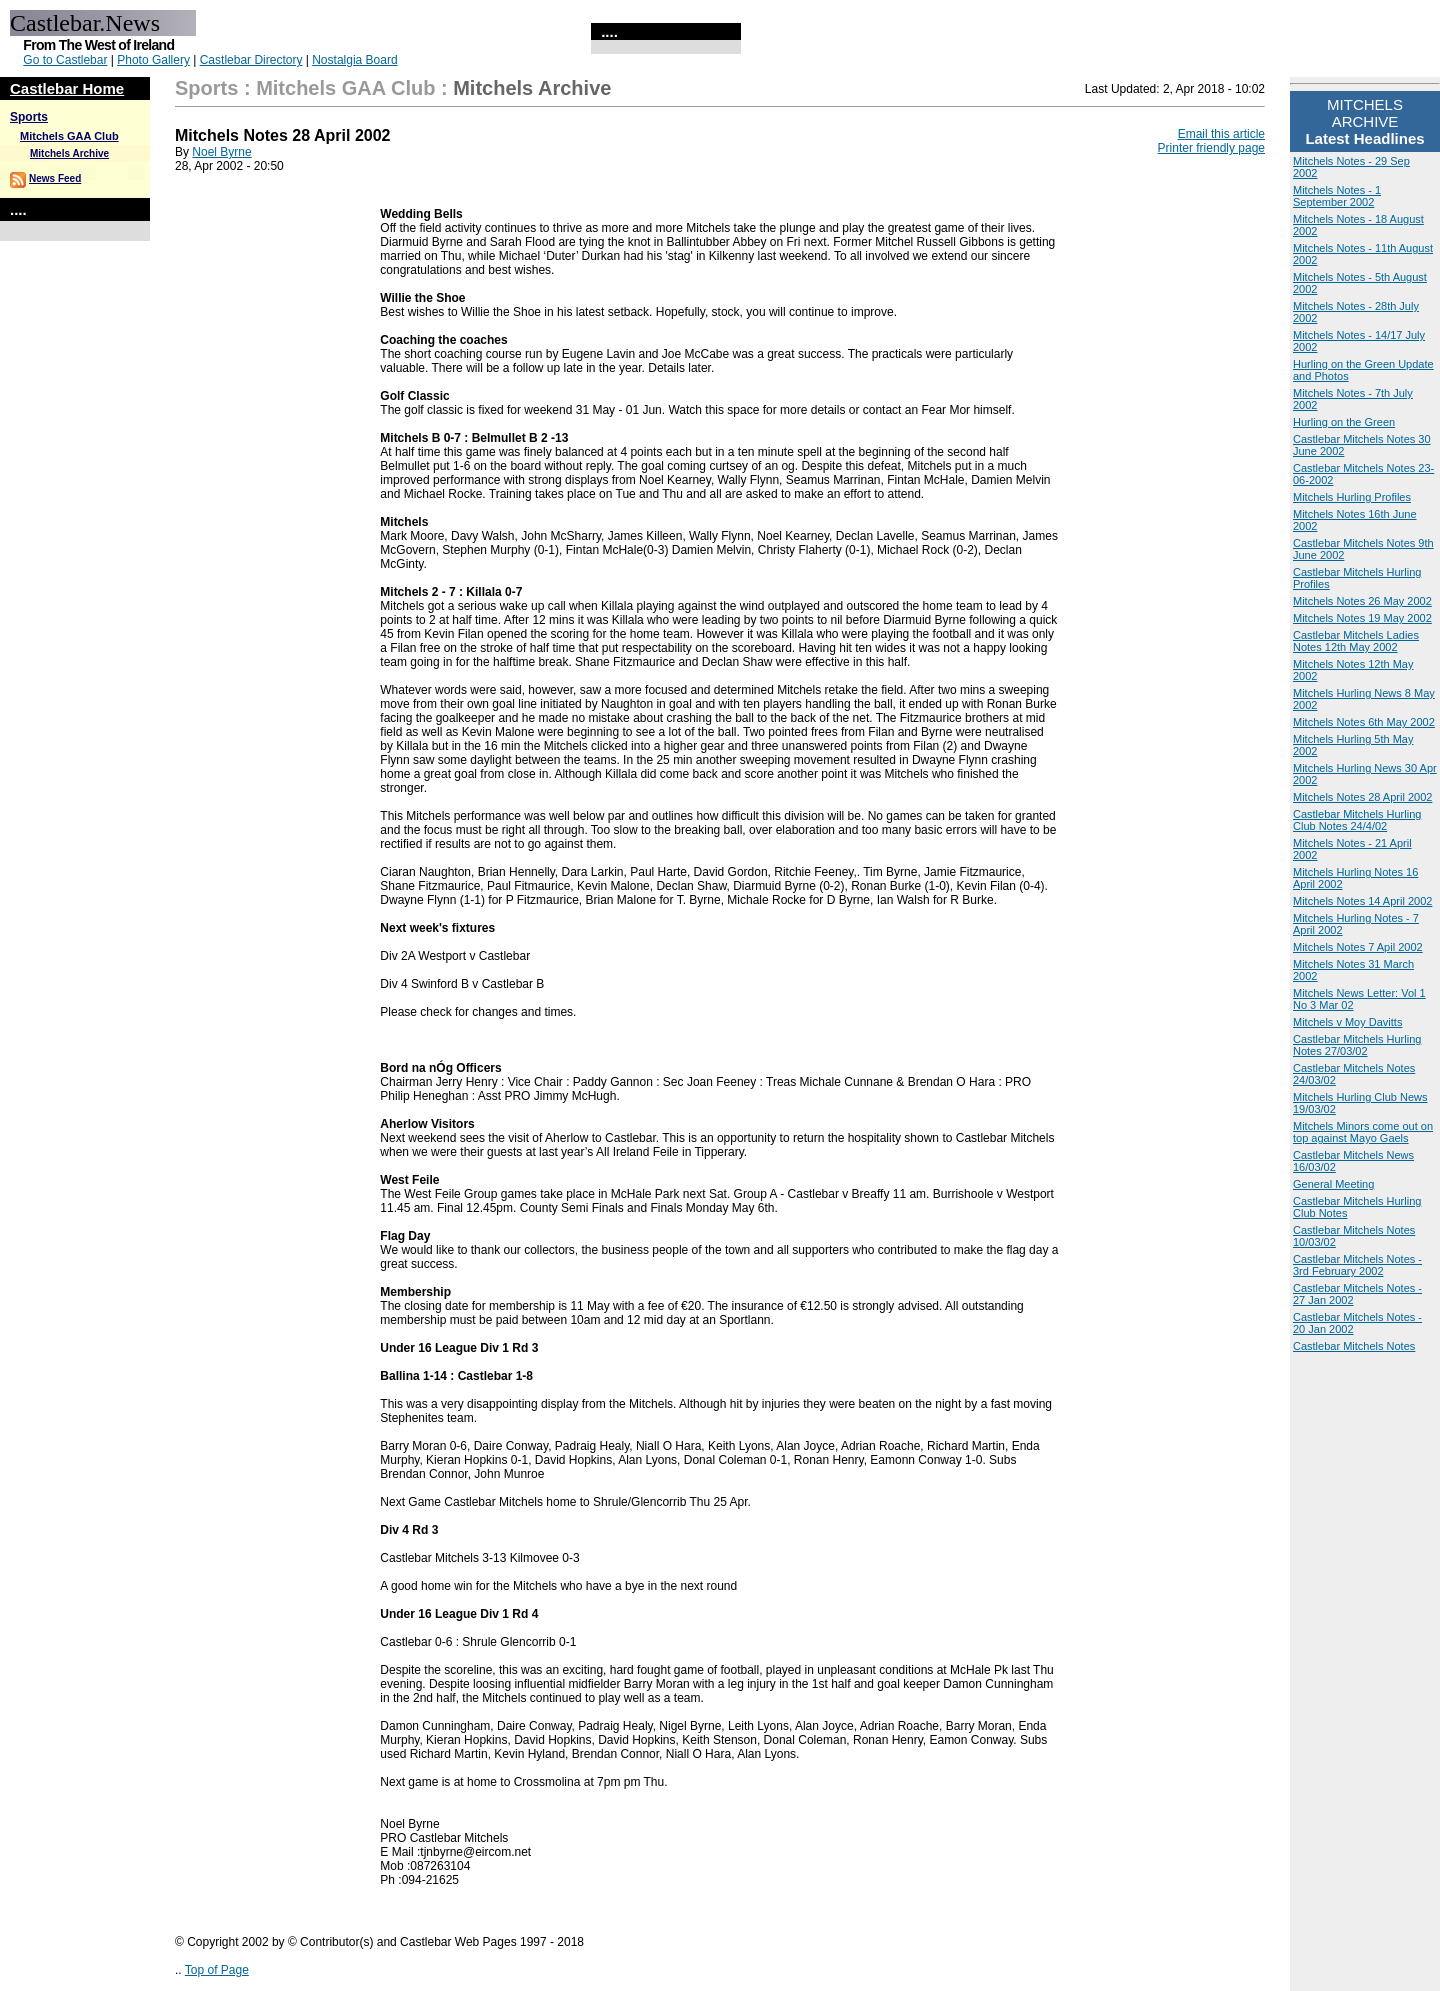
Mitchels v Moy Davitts (1347, 1022)
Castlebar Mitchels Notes (1354, 1346)
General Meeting (1333, 1184)
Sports (29, 117)
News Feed (55, 178)
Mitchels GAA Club (69, 136)
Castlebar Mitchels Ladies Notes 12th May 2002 (1356, 641)
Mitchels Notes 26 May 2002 (1362, 601)
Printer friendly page (1211, 148)
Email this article (1221, 134)
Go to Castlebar (65, 60)
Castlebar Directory (251, 60)
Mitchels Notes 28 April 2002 (1362, 797)
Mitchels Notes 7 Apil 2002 (1358, 947)
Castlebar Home (67, 88)
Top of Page (217, 1970)
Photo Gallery (153, 60)
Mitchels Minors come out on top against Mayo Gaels (1363, 1132)
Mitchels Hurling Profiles (1352, 497)
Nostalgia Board (354, 60)
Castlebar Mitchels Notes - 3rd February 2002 (1357, 1265)
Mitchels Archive (69, 153)
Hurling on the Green (1344, 422)
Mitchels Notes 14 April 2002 (1362, 901)
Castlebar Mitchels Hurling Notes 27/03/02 (1357, 1045)
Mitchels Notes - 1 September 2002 (1337, 196)
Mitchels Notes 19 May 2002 (1362, 618)
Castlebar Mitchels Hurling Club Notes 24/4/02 (1357, 820)
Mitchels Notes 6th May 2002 (1364, 722)
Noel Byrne (221, 152)
